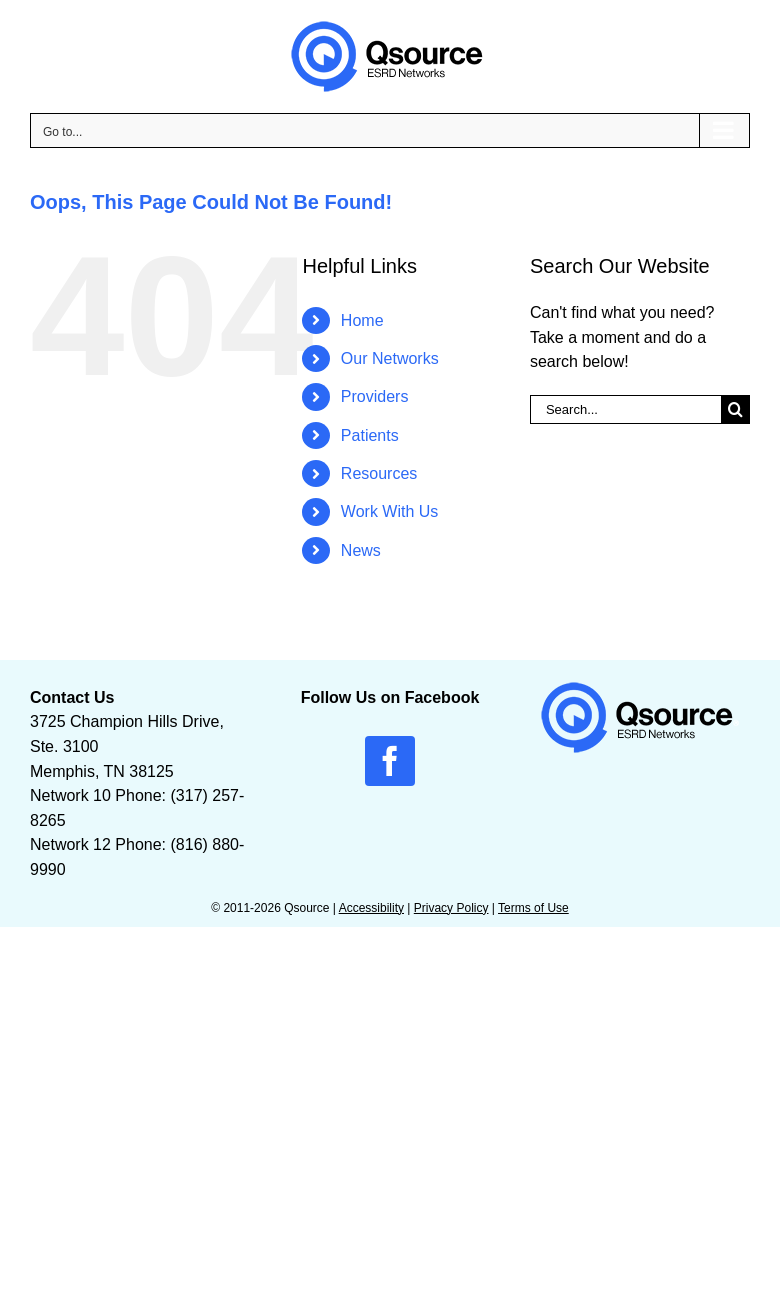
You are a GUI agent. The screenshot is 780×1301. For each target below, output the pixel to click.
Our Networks (390, 358)
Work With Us (389, 511)
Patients (370, 435)
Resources (379, 473)
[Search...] (625, 409)
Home (362, 320)
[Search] (735, 409)
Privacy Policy (451, 908)
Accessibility (371, 908)
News (361, 550)
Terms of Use (533, 908)
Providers (375, 396)
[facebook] (390, 761)
